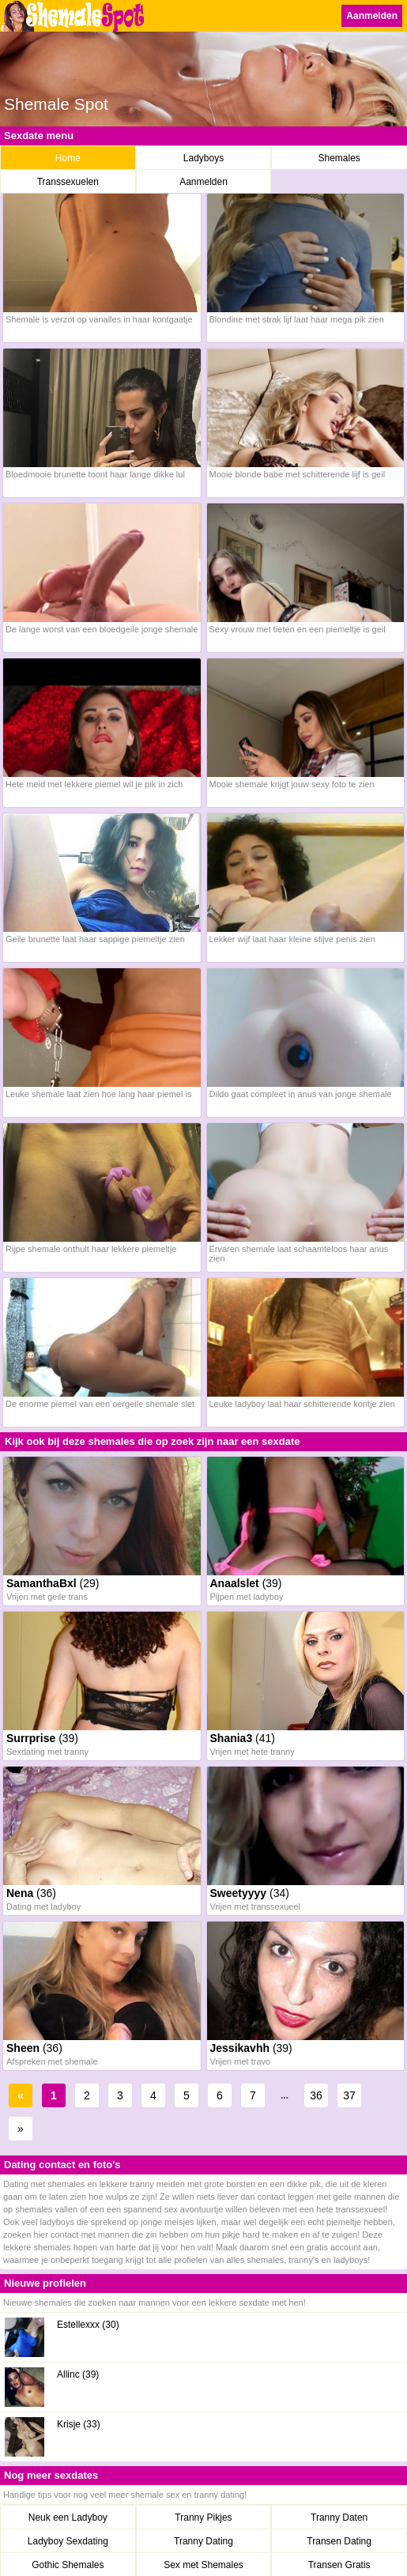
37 (349, 2095)
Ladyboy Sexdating (68, 2541)
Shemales (339, 158)
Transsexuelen (68, 181)
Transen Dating (339, 2541)
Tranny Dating (203, 2541)
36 (316, 2095)
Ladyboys (203, 158)
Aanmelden (372, 15)
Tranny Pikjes (203, 2517)
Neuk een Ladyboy (67, 2517)
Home (68, 158)
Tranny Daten (339, 2517)
